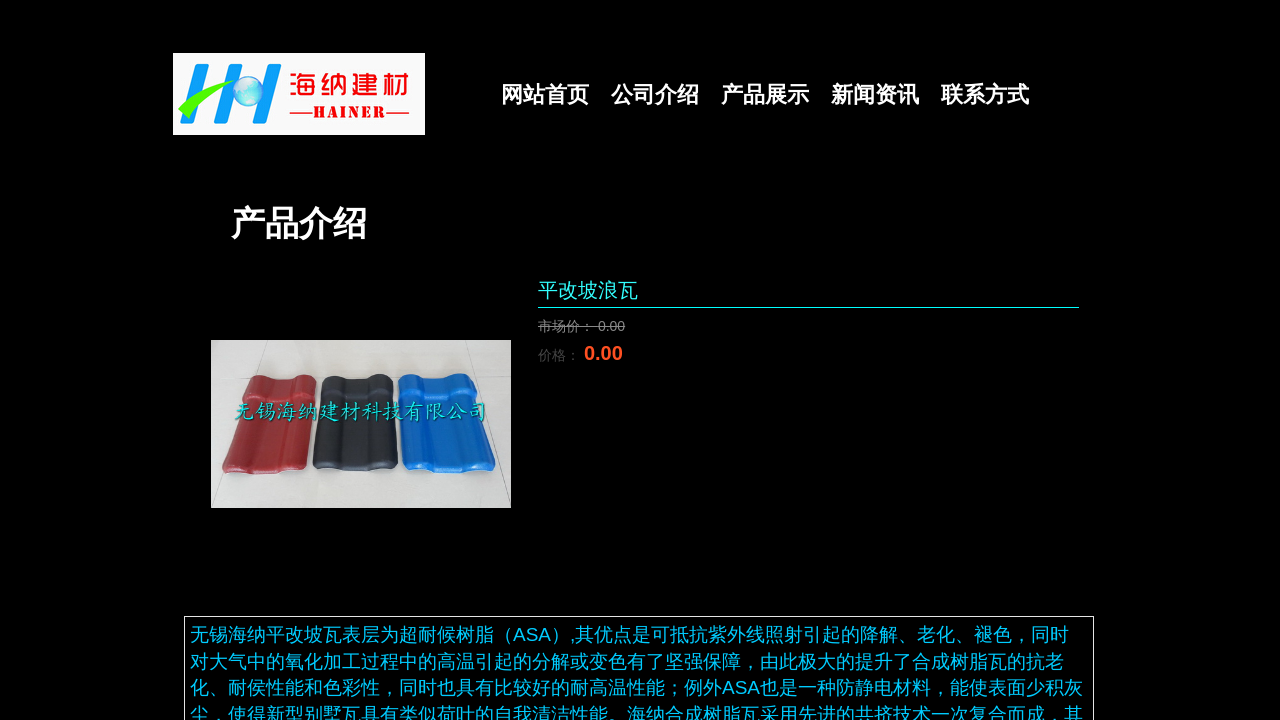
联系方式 (985, 94)
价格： (561, 355)
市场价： (568, 326)
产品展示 (765, 94)
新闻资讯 (875, 94)
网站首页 (545, 94)
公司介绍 (655, 94)
